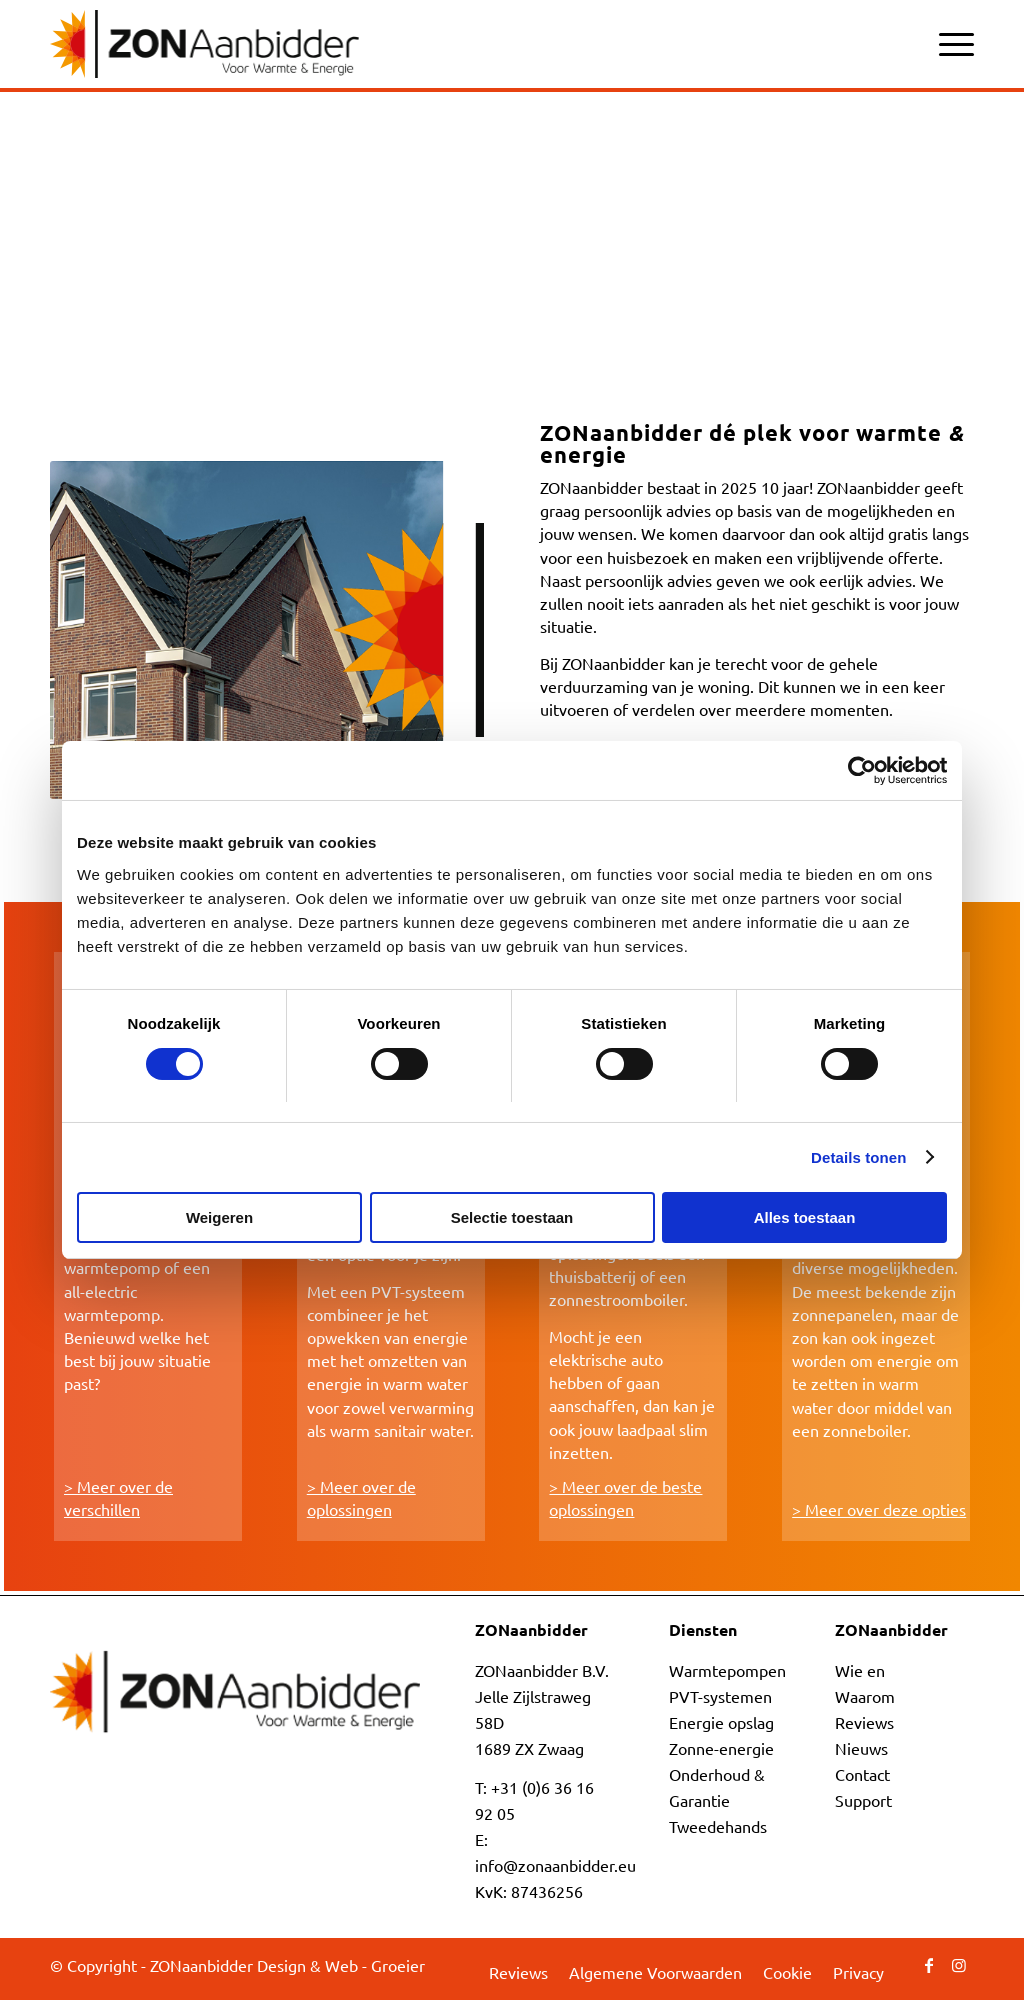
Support (863, 1800)
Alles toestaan (805, 1217)
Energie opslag (721, 1722)
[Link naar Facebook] (929, 1964)
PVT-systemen (720, 1696)
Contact (862, 1774)
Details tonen (858, 1157)
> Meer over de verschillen (118, 1497)
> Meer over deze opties (879, 1509)
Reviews (864, 1722)
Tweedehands (718, 1826)
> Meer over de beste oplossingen (625, 1497)
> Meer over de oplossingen (361, 1497)
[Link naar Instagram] (959, 1964)
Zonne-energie (721, 1748)
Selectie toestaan (512, 1217)
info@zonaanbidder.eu (555, 1865)
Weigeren (219, 1217)
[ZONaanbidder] (204, 44)
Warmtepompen (727, 1670)
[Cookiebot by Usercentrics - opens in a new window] (859, 771)
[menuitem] (950, 30)
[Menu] (950, 30)
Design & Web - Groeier (341, 1965)
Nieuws (861, 1748)
